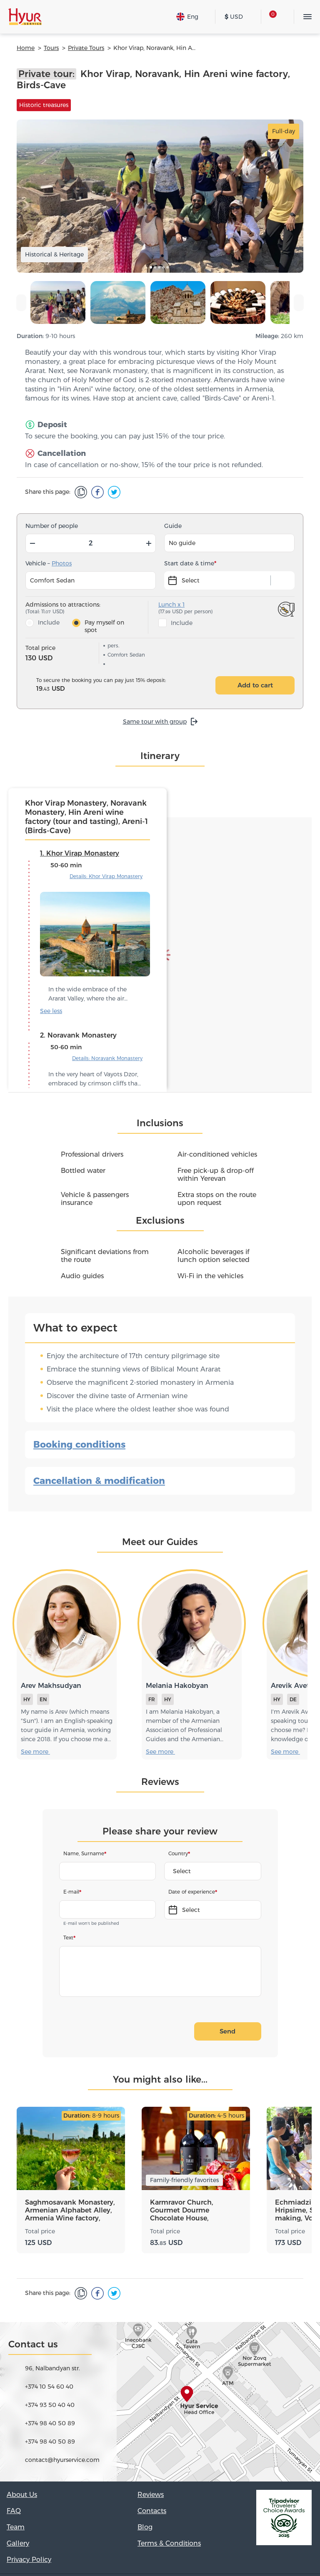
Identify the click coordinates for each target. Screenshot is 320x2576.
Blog (145, 2527)
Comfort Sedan (52, 580)
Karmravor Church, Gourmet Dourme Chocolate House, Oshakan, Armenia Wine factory (191, 2210)
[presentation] (21, 302)
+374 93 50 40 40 (50, 2405)
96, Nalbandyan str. (52, 2368)
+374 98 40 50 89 (50, 2423)
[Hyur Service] (25, 16)
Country (178, 1853)
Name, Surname (83, 1853)
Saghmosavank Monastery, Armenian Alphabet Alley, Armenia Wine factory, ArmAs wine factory (70, 2210)
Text (68, 1937)
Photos (62, 563)
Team (16, 2527)
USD (234, 16)
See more (55, 1011)
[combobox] (212, 1871)
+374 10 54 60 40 (49, 2386)
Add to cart (255, 685)
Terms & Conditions (169, 2543)
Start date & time (189, 563)
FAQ (14, 2511)
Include (49, 622)
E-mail (71, 1892)
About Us (22, 2495)
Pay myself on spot (104, 626)
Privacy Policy (29, 2560)
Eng (187, 16)
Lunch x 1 (171, 604)
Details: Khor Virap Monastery (106, 876)
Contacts (152, 2511)
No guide (182, 543)
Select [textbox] (182, 1871)
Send (227, 2031)
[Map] (160, 2401)
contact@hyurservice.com (62, 2460)
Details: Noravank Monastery (107, 1058)
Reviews (151, 2495)
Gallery (18, 2543)
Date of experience (191, 1892)
